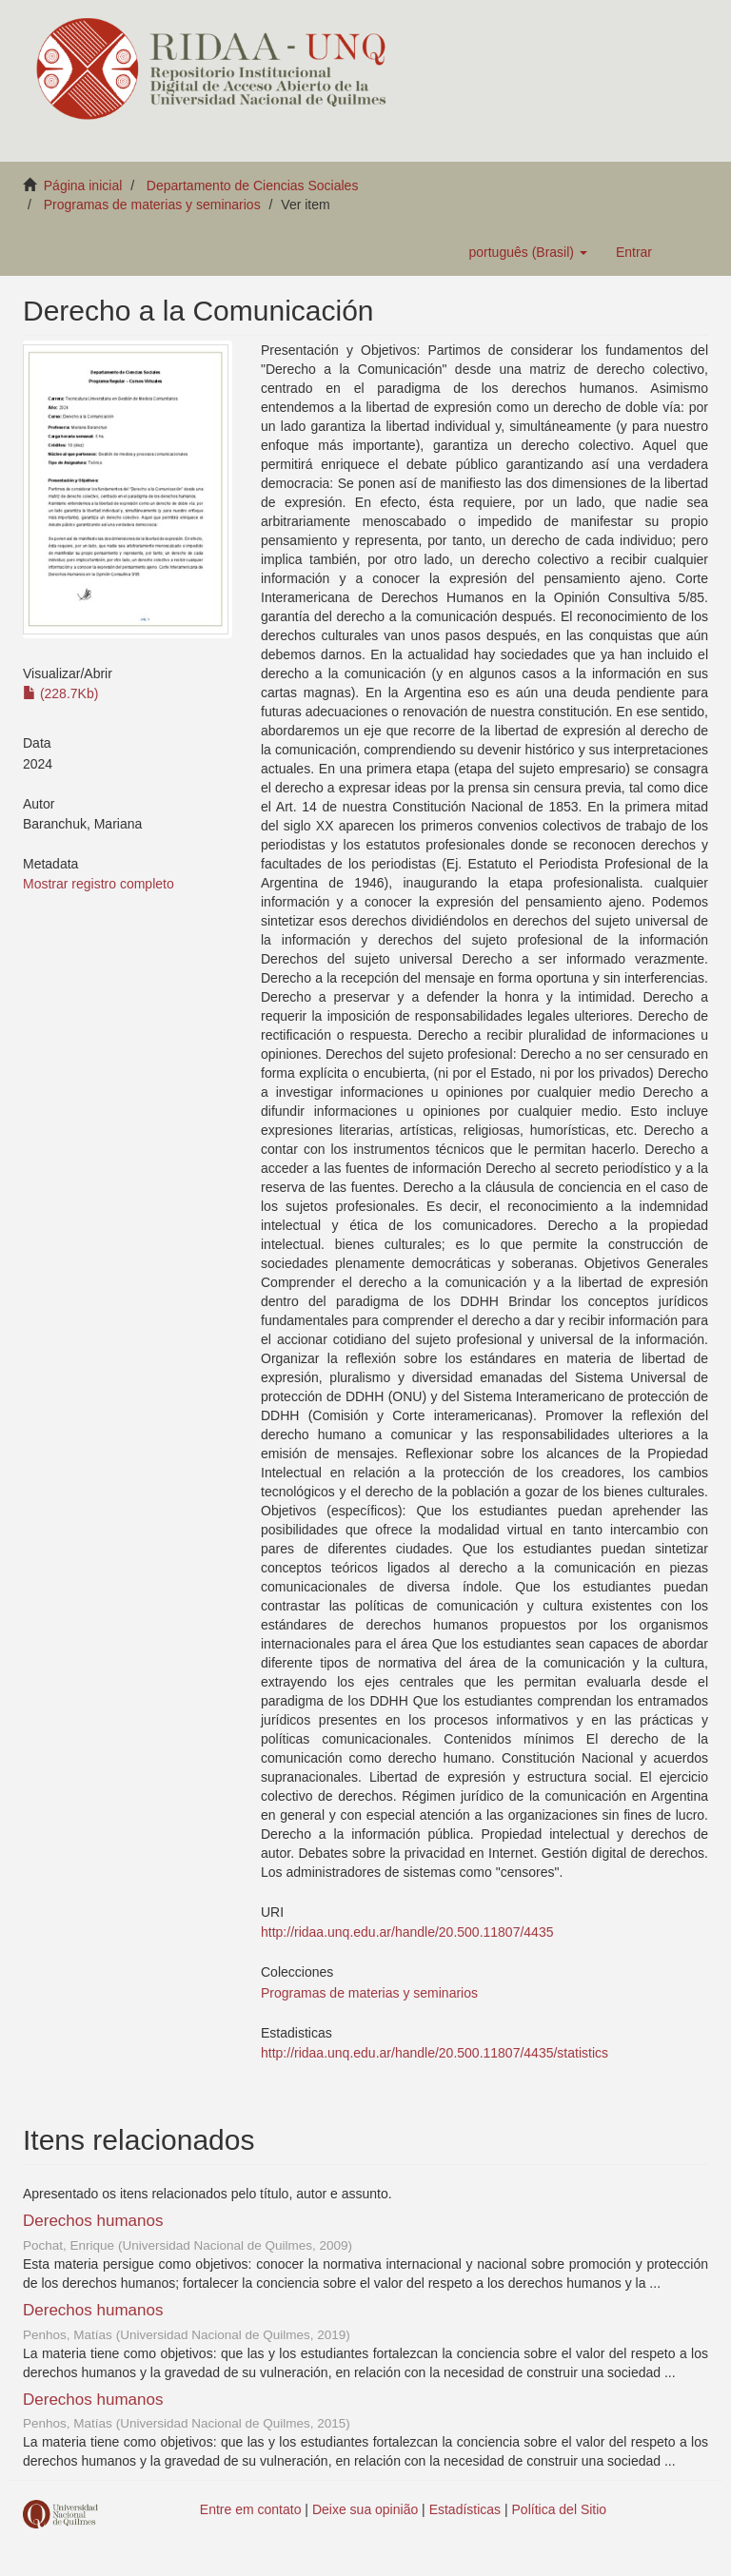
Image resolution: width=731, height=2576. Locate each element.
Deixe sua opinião (365, 2509)
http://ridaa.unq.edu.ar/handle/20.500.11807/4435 (407, 1932)
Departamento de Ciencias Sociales (253, 185)
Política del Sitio (559, 2509)
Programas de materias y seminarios (152, 204)
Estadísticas (465, 2509)
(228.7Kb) (60, 693)
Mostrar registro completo (98, 883)
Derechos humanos (93, 2221)
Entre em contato (251, 2509)
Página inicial (83, 185)
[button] (527, 252)
